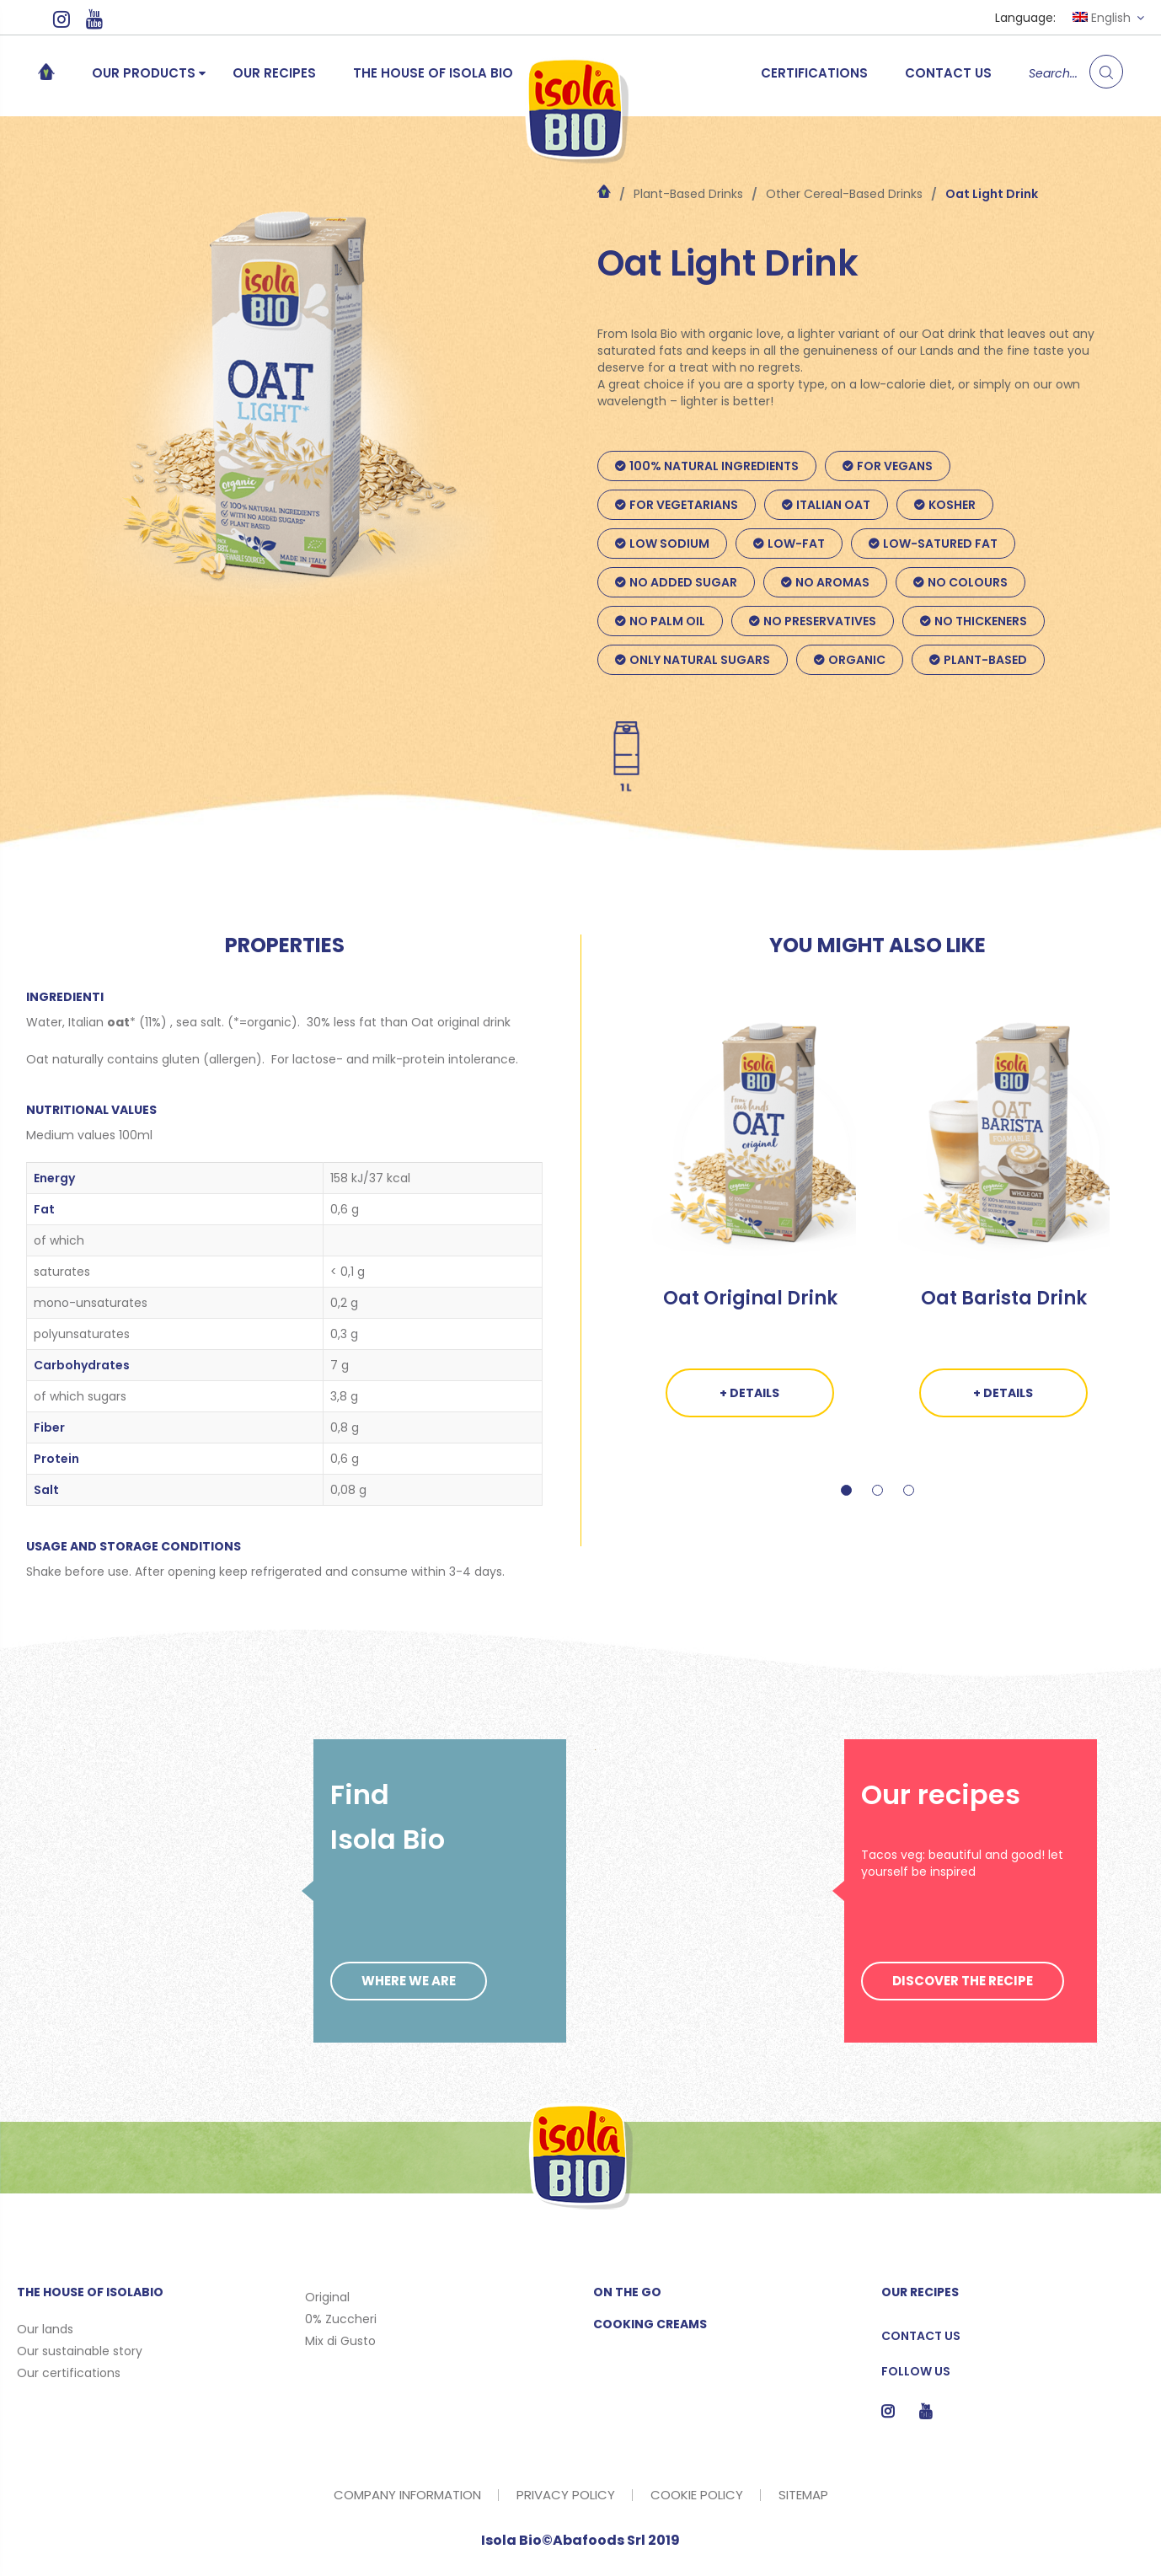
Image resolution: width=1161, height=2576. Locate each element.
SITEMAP (803, 2495)
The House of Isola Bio (433, 73)
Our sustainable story (79, 2351)
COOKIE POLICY (696, 2495)
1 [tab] (846, 1507)
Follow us (915, 2371)
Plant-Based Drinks (688, 193)
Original (327, 2297)
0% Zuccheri (341, 2319)
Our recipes (274, 73)
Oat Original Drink (750, 1298)
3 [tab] (908, 1507)
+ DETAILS (749, 1392)
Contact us (948, 73)
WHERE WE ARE (408, 1981)
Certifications (814, 73)
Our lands (45, 2329)
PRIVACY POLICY (565, 2495)
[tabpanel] (750, 1233)
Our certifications (68, 2372)
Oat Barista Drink (1004, 1298)
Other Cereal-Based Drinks (844, 193)
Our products (143, 73)
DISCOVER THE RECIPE (962, 1981)
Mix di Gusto (340, 2340)
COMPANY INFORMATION (407, 2495)
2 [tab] (877, 1507)
